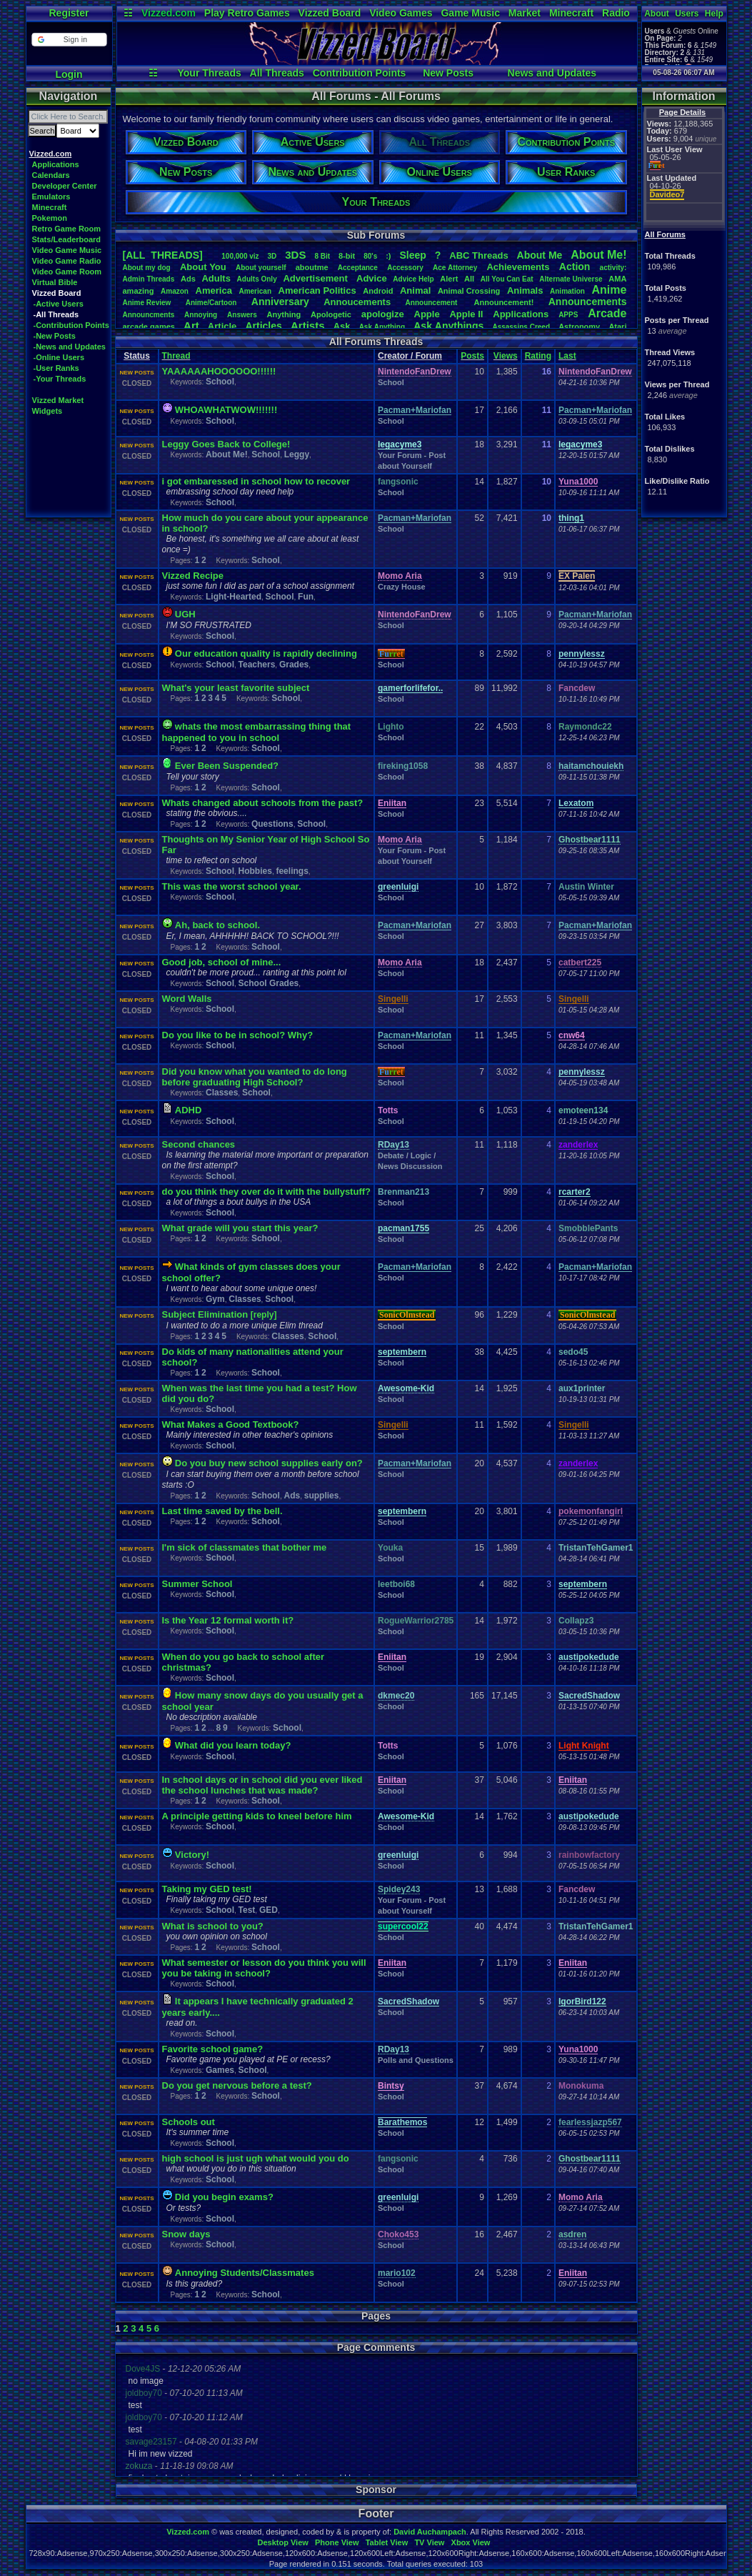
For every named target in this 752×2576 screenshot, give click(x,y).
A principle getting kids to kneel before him (257, 1816)
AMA (617, 278)
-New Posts (55, 336)
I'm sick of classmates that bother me (244, 1547)
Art (191, 325)
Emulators (51, 196)
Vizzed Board (330, 13)
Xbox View (471, 2542)
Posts (472, 356)
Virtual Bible (55, 282)
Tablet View (387, 2542)
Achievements (517, 267)
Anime (608, 290)
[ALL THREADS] (163, 255)
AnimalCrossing (469, 291)
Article (222, 326)
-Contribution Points (71, 325)
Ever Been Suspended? (227, 765)
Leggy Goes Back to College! (226, 444)
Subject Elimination (206, 1314)
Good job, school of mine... (221, 962)
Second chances (199, 1144)
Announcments (149, 315)
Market (524, 13)
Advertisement (316, 278)
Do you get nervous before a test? (237, 2085)
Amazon (175, 291)
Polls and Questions (415, 2060)
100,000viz (240, 256)
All (469, 278)
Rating (538, 356)
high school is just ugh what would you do (255, 2158)
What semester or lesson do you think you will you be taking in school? (264, 1968)
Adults (215, 278)
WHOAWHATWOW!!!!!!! (226, 409)
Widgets (47, 411)
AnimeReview (147, 303)
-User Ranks (56, 368)
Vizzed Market (58, 400)
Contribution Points (359, 73)
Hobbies (255, 871)
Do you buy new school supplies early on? (269, 1463)
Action (575, 266)
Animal (415, 290)
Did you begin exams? (224, 2197)
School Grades (269, 983)
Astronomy (579, 326)
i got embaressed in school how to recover (256, 481)
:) (388, 256)
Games (220, 2070)
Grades (294, 665)
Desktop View (282, 2542)
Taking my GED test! (207, 1889)
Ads (188, 278)
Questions (272, 824)
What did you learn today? (233, 1745)
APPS (568, 315)
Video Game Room (67, 271)
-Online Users (59, 357)
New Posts (448, 73)
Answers (242, 315)
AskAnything (382, 327)
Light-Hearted (233, 597)
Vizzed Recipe (193, 575)
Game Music (470, 13)
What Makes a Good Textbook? (230, 1424)
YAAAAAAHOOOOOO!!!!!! (219, 371)
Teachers (257, 665)
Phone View (337, 2542)
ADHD (188, 1110)
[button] (68, 39)
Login (68, 74)
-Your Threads (60, 378)
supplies (321, 1496)
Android (378, 291)
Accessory (405, 268)
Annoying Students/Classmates (244, 2272)
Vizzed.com (168, 13)
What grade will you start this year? (240, 1228)
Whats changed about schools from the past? (263, 802)
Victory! (192, 1854)
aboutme (312, 267)
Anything (284, 314)
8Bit (322, 256)
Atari (617, 326)
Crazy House (402, 586)
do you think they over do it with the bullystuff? (266, 1191)
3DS (295, 255)
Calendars (51, 175)
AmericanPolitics (317, 290)
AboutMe (540, 255)
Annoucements (357, 302)
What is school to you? (213, 1926)
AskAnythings (448, 326)
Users (686, 14)
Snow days (186, 2234)
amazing (138, 291)
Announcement (433, 303)
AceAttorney (455, 268)
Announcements (587, 301)
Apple (427, 314)
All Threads (277, 73)
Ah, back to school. (217, 925)
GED (268, 1910)
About (656, 14)
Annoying (200, 315)
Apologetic (331, 314)
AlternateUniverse (570, 279)
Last (567, 356)
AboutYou (203, 267)
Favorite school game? (213, 2049)
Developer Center (64, 185)
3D (272, 256)
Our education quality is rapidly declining (266, 653)
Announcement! (504, 302)
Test (247, 1910)
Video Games (400, 13)
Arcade (607, 313)
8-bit (347, 256)
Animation (567, 291)
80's (370, 256)
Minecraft (571, 13)
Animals (525, 290)
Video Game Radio (66, 261)
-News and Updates (70, 346)
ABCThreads (478, 255)
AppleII (466, 314)
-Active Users (59, 303)
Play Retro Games (247, 13)
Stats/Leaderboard (66, 239)
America (214, 290)
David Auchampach (429, 2531)
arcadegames (149, 326)
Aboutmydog (147, 268)
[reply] (264, 1315)
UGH (185, 614)
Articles (263, 326)
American (255, 291)
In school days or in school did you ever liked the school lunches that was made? (262, 1785)
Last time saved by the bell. (222, 1511)
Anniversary (280, 301)
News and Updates (552, 73)
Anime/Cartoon (211, 303)
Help (714, 14)
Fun (306, 597)
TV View (429, 2542)
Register (69, 13)
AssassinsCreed (521, 327)
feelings (292, 871)
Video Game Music (67, 250)
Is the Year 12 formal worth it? (228, 1620)
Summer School (197, 1583)
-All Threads (56, 314)
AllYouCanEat (507, 279)
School (220, 382)
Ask (342, 326)
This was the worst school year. (231, 886)
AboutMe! (598, 255)
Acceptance (358, 268)
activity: (613, 268)
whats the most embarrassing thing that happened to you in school (256, 732)
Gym (215, 1299)
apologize (382, 314)
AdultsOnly (257, 279)
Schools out (188, 2122)
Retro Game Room (66, 228)
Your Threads (209, 73)
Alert (449, 278)
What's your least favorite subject (236, 687)
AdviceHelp (413, 279)
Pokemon (50, 218)
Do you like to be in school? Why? (238, 1035)
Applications (55, 164)
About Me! (227, 454)
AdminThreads (149, 279)
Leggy (296, 454)
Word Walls (187, 998)
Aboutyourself (261, 268)
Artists (308, 325)
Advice (371, 278)
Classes (222, 1093)
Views (505, 356)
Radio (616, 13)
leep (412, 255)
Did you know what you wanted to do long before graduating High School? (254, 1077)
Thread (176, 356)
